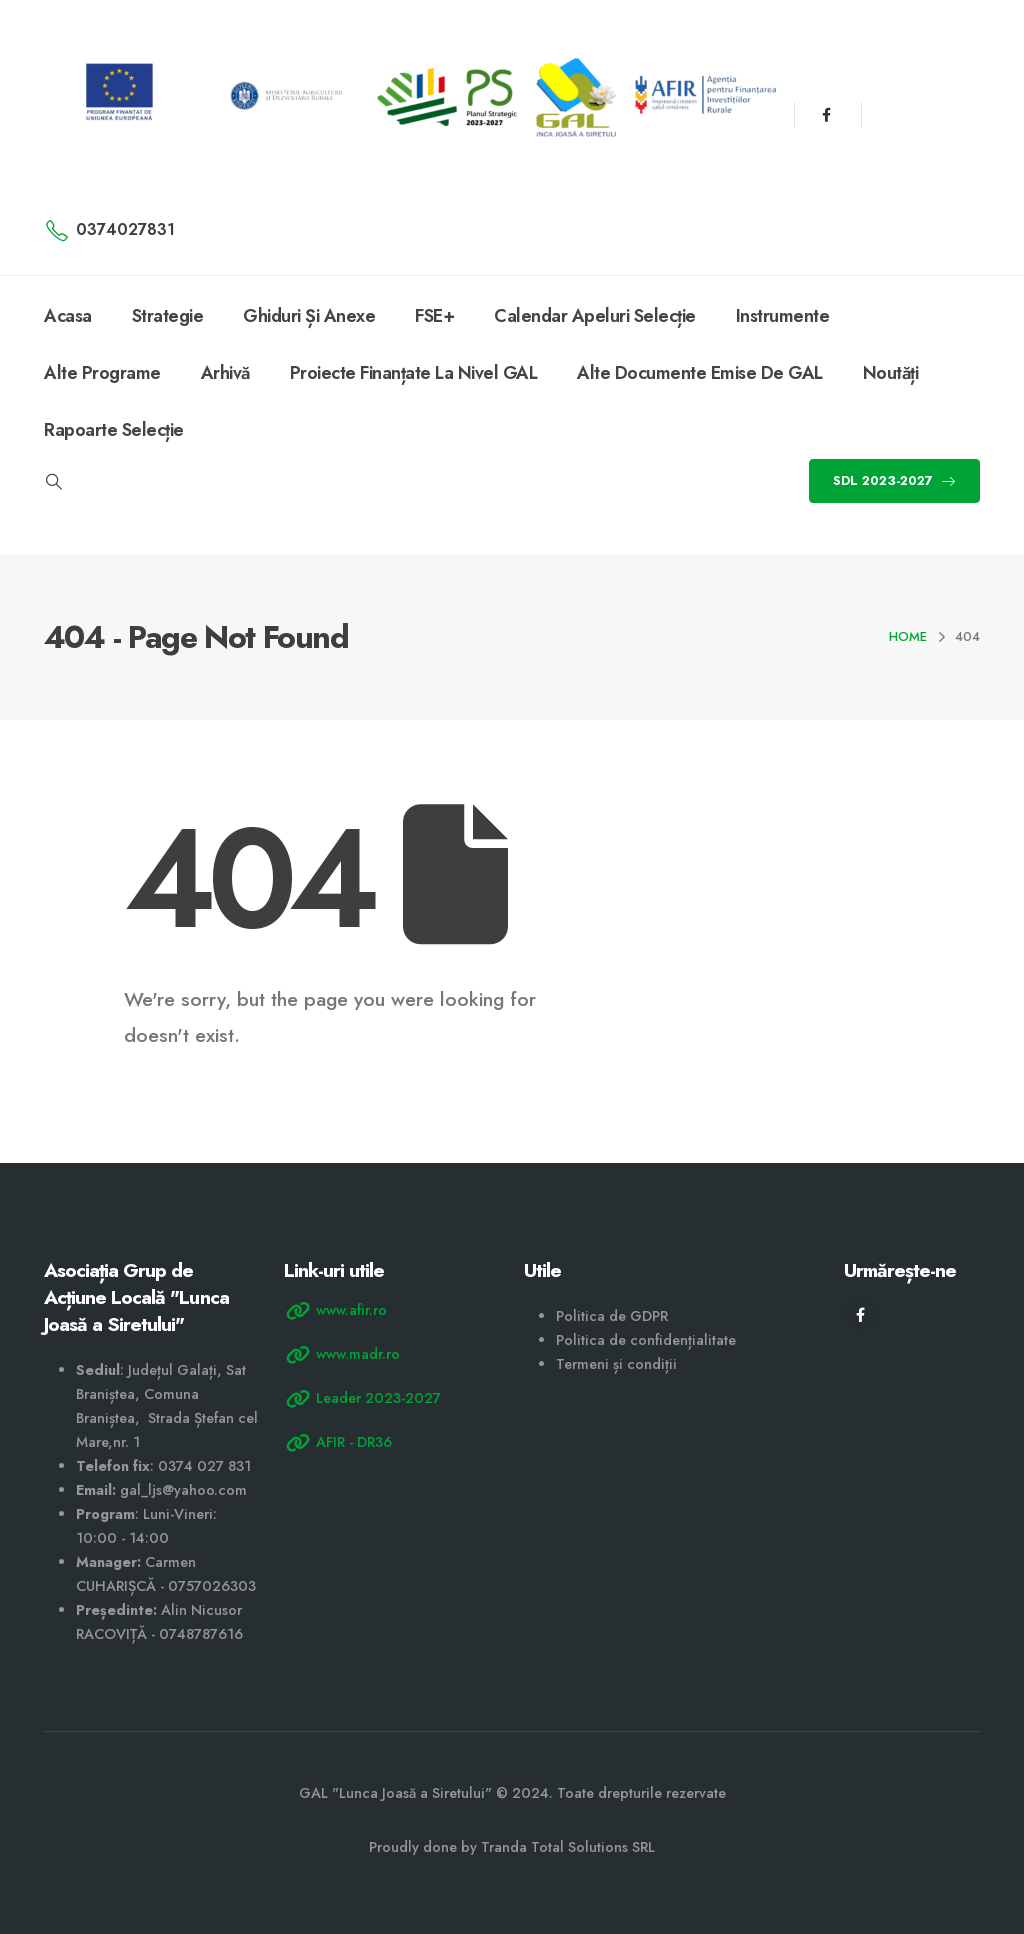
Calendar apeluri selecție (595, 316)
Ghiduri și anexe (309, 316)
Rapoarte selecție (114, 430)
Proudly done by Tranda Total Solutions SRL (512, 1847)
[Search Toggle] (53, 482)
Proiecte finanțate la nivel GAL (414, 373)
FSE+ (434, 316)
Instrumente (783, 316)
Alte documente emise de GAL (700, 373)
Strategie (168, 316)
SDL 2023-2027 (894, 480)
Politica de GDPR (612, 1316)
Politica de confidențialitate (646, 1340)
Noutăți (891, 373)
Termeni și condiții (616, 1364)
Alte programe (102, 373)
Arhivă (225, 373)
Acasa (68, 316)
